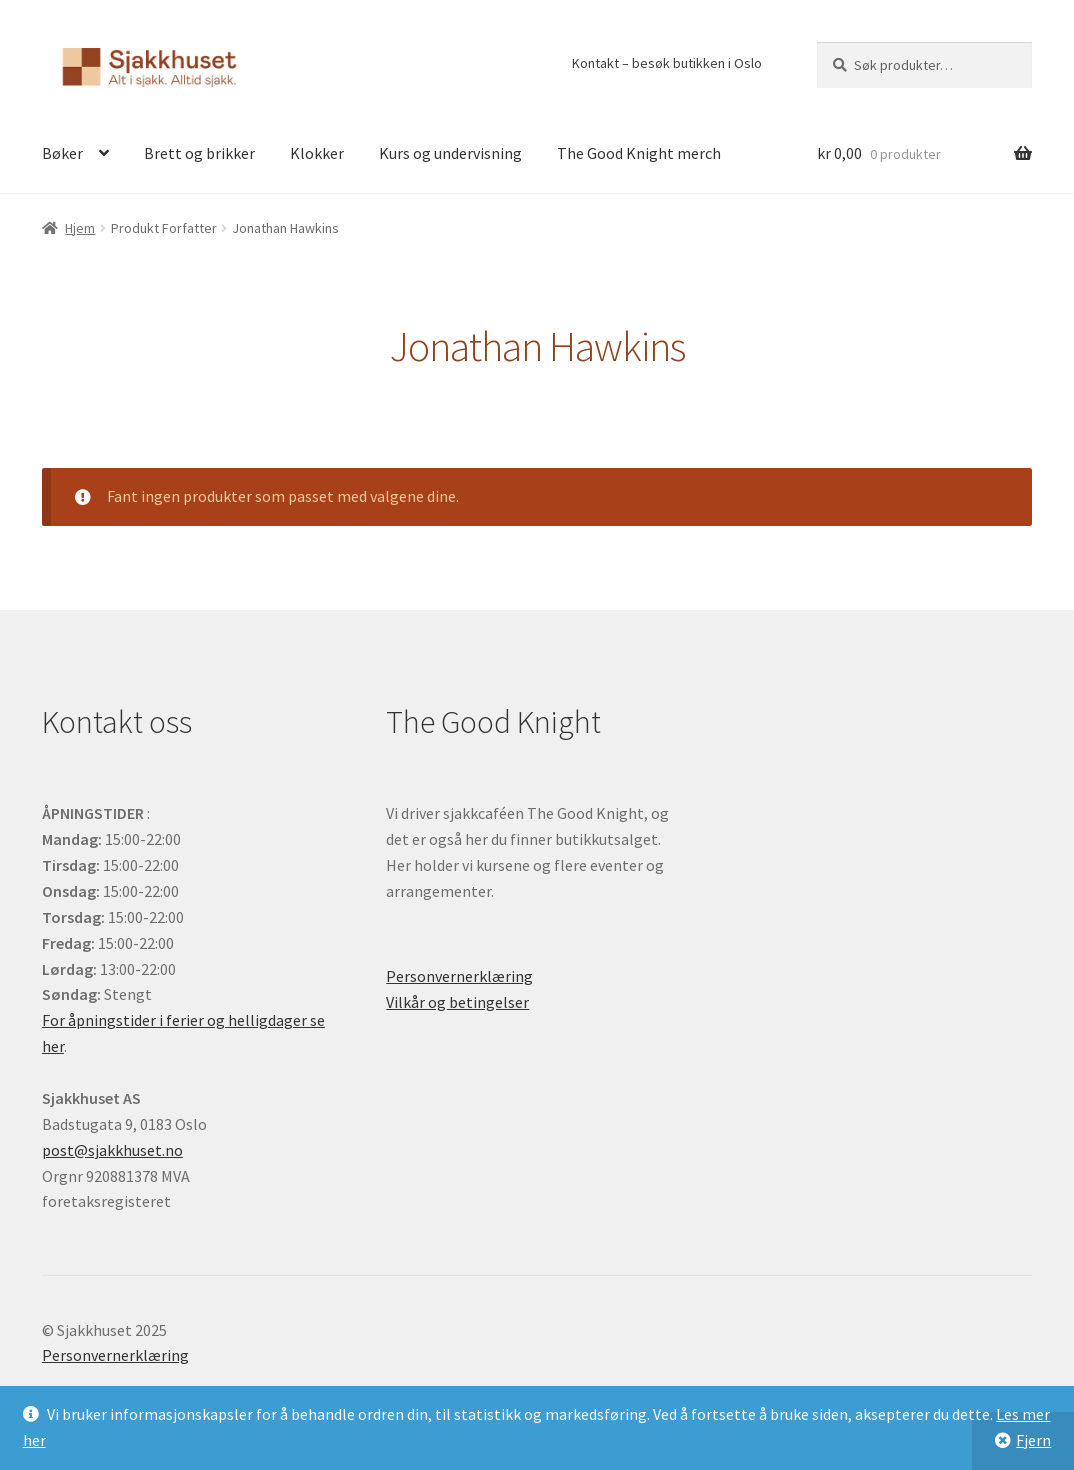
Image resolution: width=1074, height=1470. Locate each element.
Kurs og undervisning (450, 153)
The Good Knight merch (639, 153)
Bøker (62, 153)
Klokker (317, 153)
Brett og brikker (199, 153)
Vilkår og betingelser (457, 1002)
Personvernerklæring (459, 976)
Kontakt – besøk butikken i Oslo (667, 63)
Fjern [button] (1033, 1440)
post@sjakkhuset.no (112, 1150)
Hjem (80, 228)
